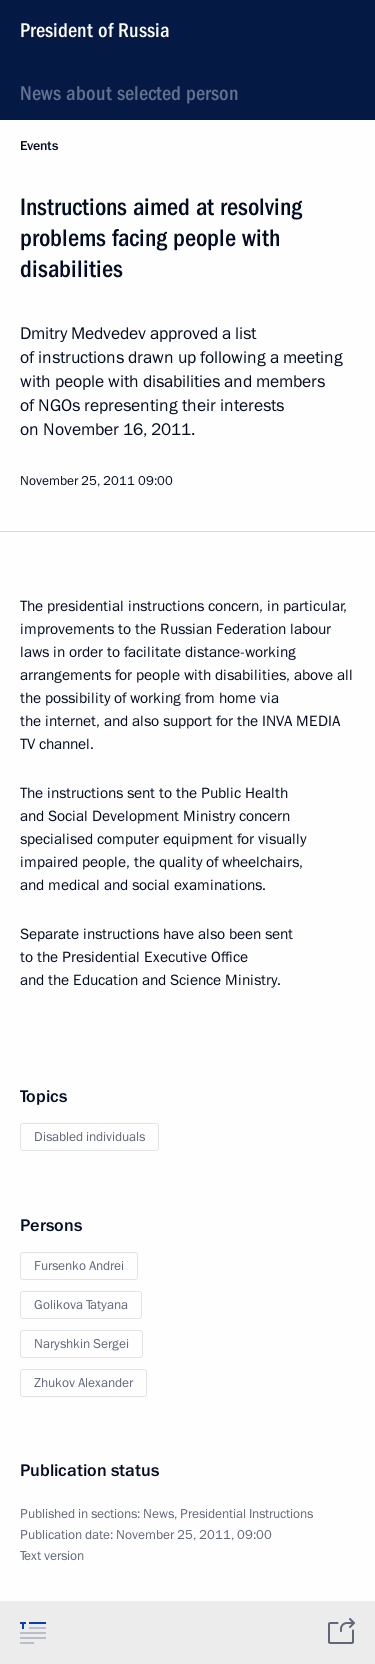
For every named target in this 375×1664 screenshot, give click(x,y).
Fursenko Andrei (79, 1266)
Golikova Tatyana (81, 1305)
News (158, 1514)
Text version (52, 1556)
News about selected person (129, 93)
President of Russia (95, 30)
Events (39, 146)
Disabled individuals (89, 1137)
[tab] (33, 1632)
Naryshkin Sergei (81, 1344)
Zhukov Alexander (83, 1383)
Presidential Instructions (246, 1514)
